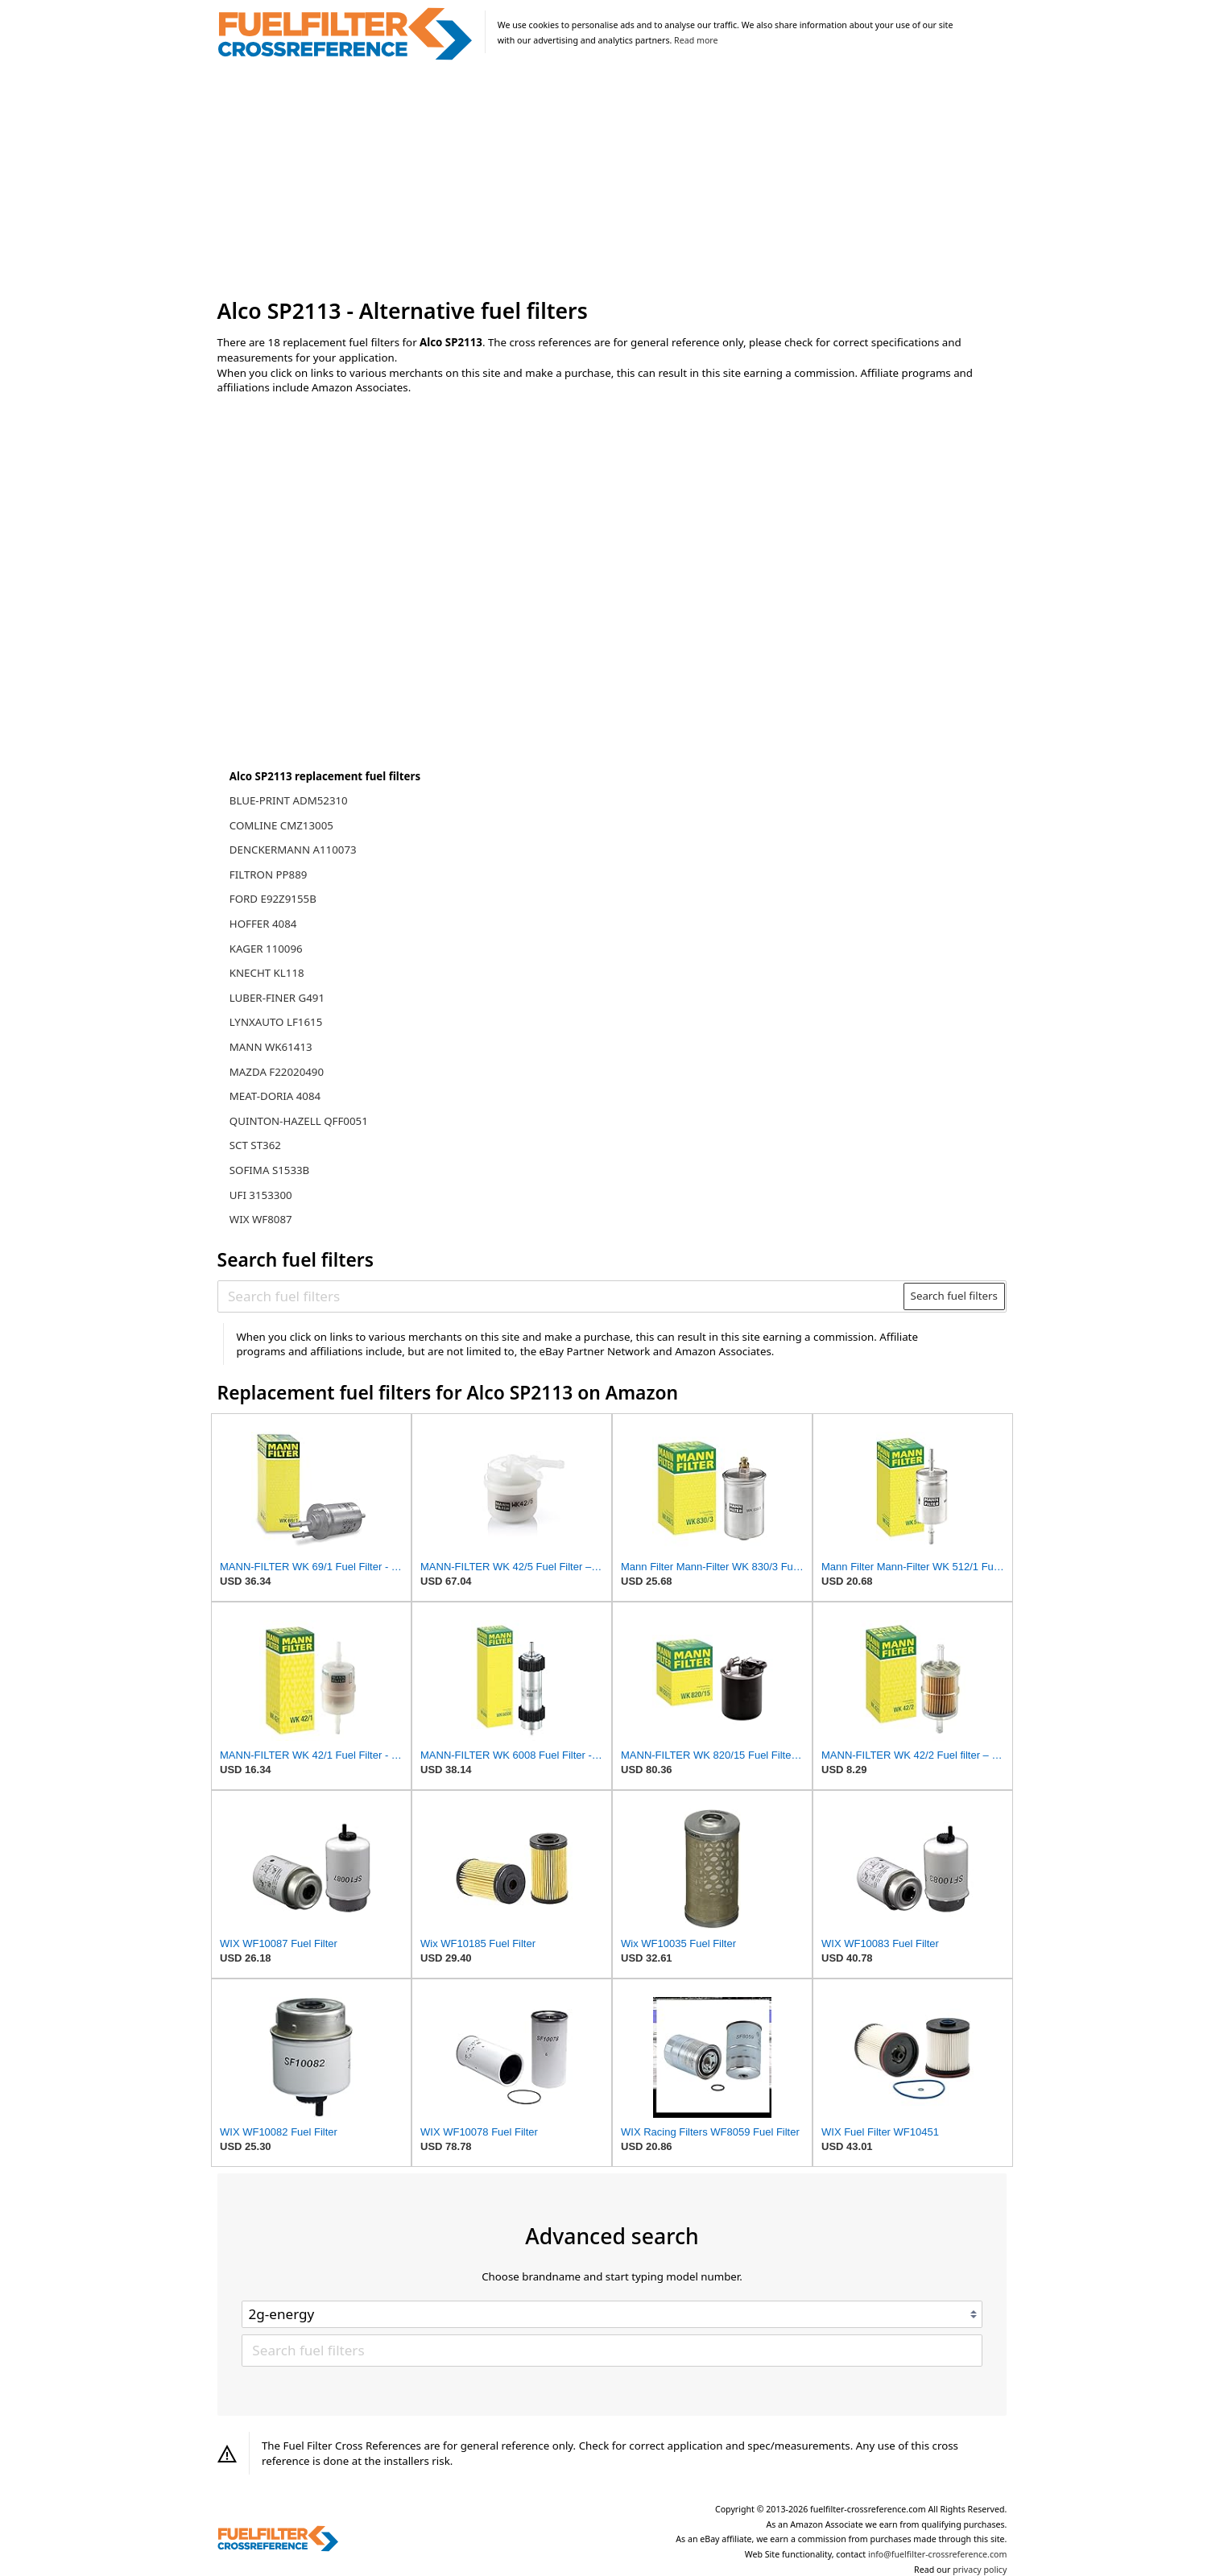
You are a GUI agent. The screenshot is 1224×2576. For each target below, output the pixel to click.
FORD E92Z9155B (272, 898)
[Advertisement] (612, 180)
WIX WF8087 (260, 1219)
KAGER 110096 (266, 948)
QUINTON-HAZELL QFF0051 (298, 1121)
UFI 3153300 (260, 1195)
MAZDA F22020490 (276, 1072)
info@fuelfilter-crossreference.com (937, 2554)
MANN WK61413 (270, 1047)
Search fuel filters (954, 1295)
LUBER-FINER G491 (277, 997)
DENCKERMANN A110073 (293, 849)
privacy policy (980, 2569)
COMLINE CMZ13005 (281, 825)
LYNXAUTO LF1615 (275, 1022)
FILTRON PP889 (268, 874)
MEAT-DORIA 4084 (274, 1096)
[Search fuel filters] (561, 1296)
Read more (695, 40)
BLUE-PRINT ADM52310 (288, 800)
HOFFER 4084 (263, 923)
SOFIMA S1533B (269, 1170)
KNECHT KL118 (266, 972)
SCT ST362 (255, 1145)
